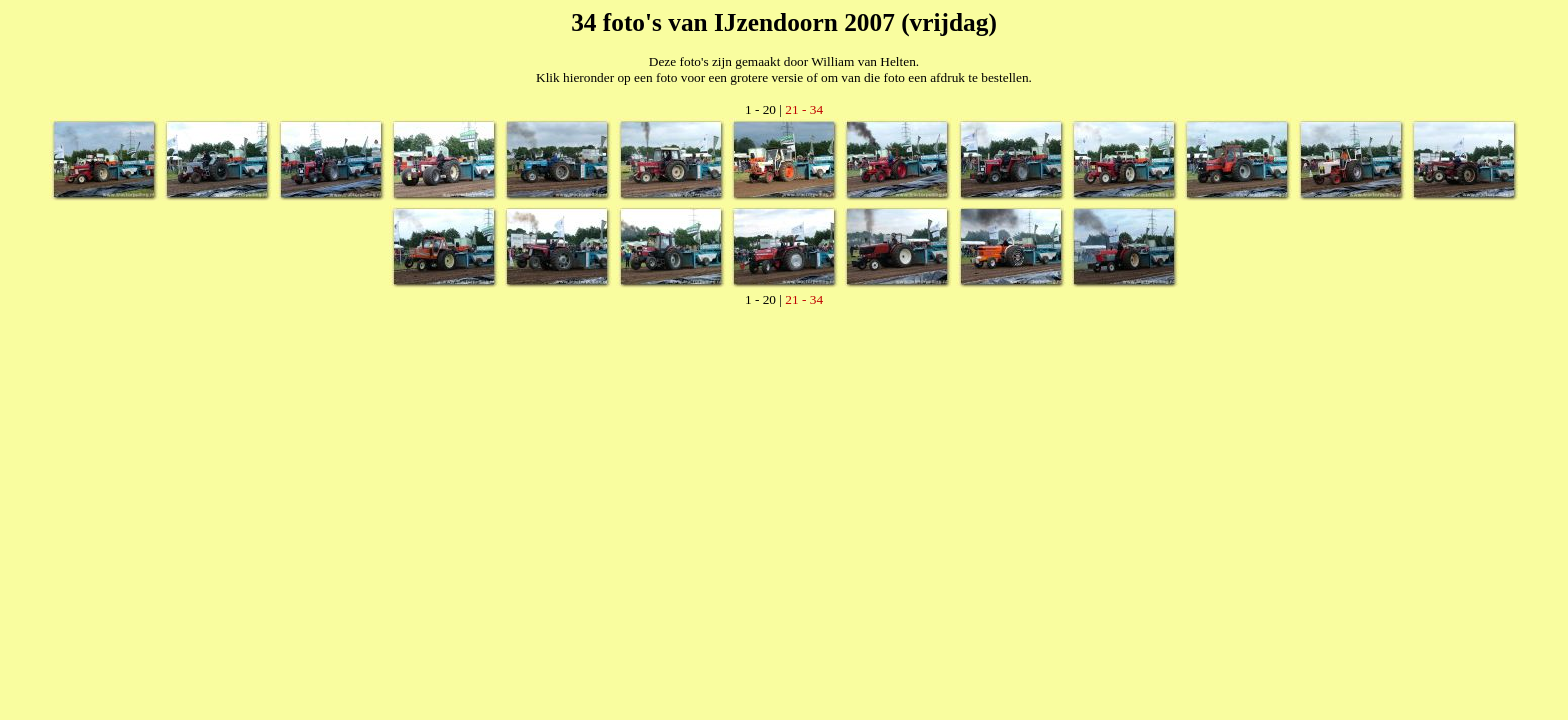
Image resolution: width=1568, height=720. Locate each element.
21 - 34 (804, 109)
